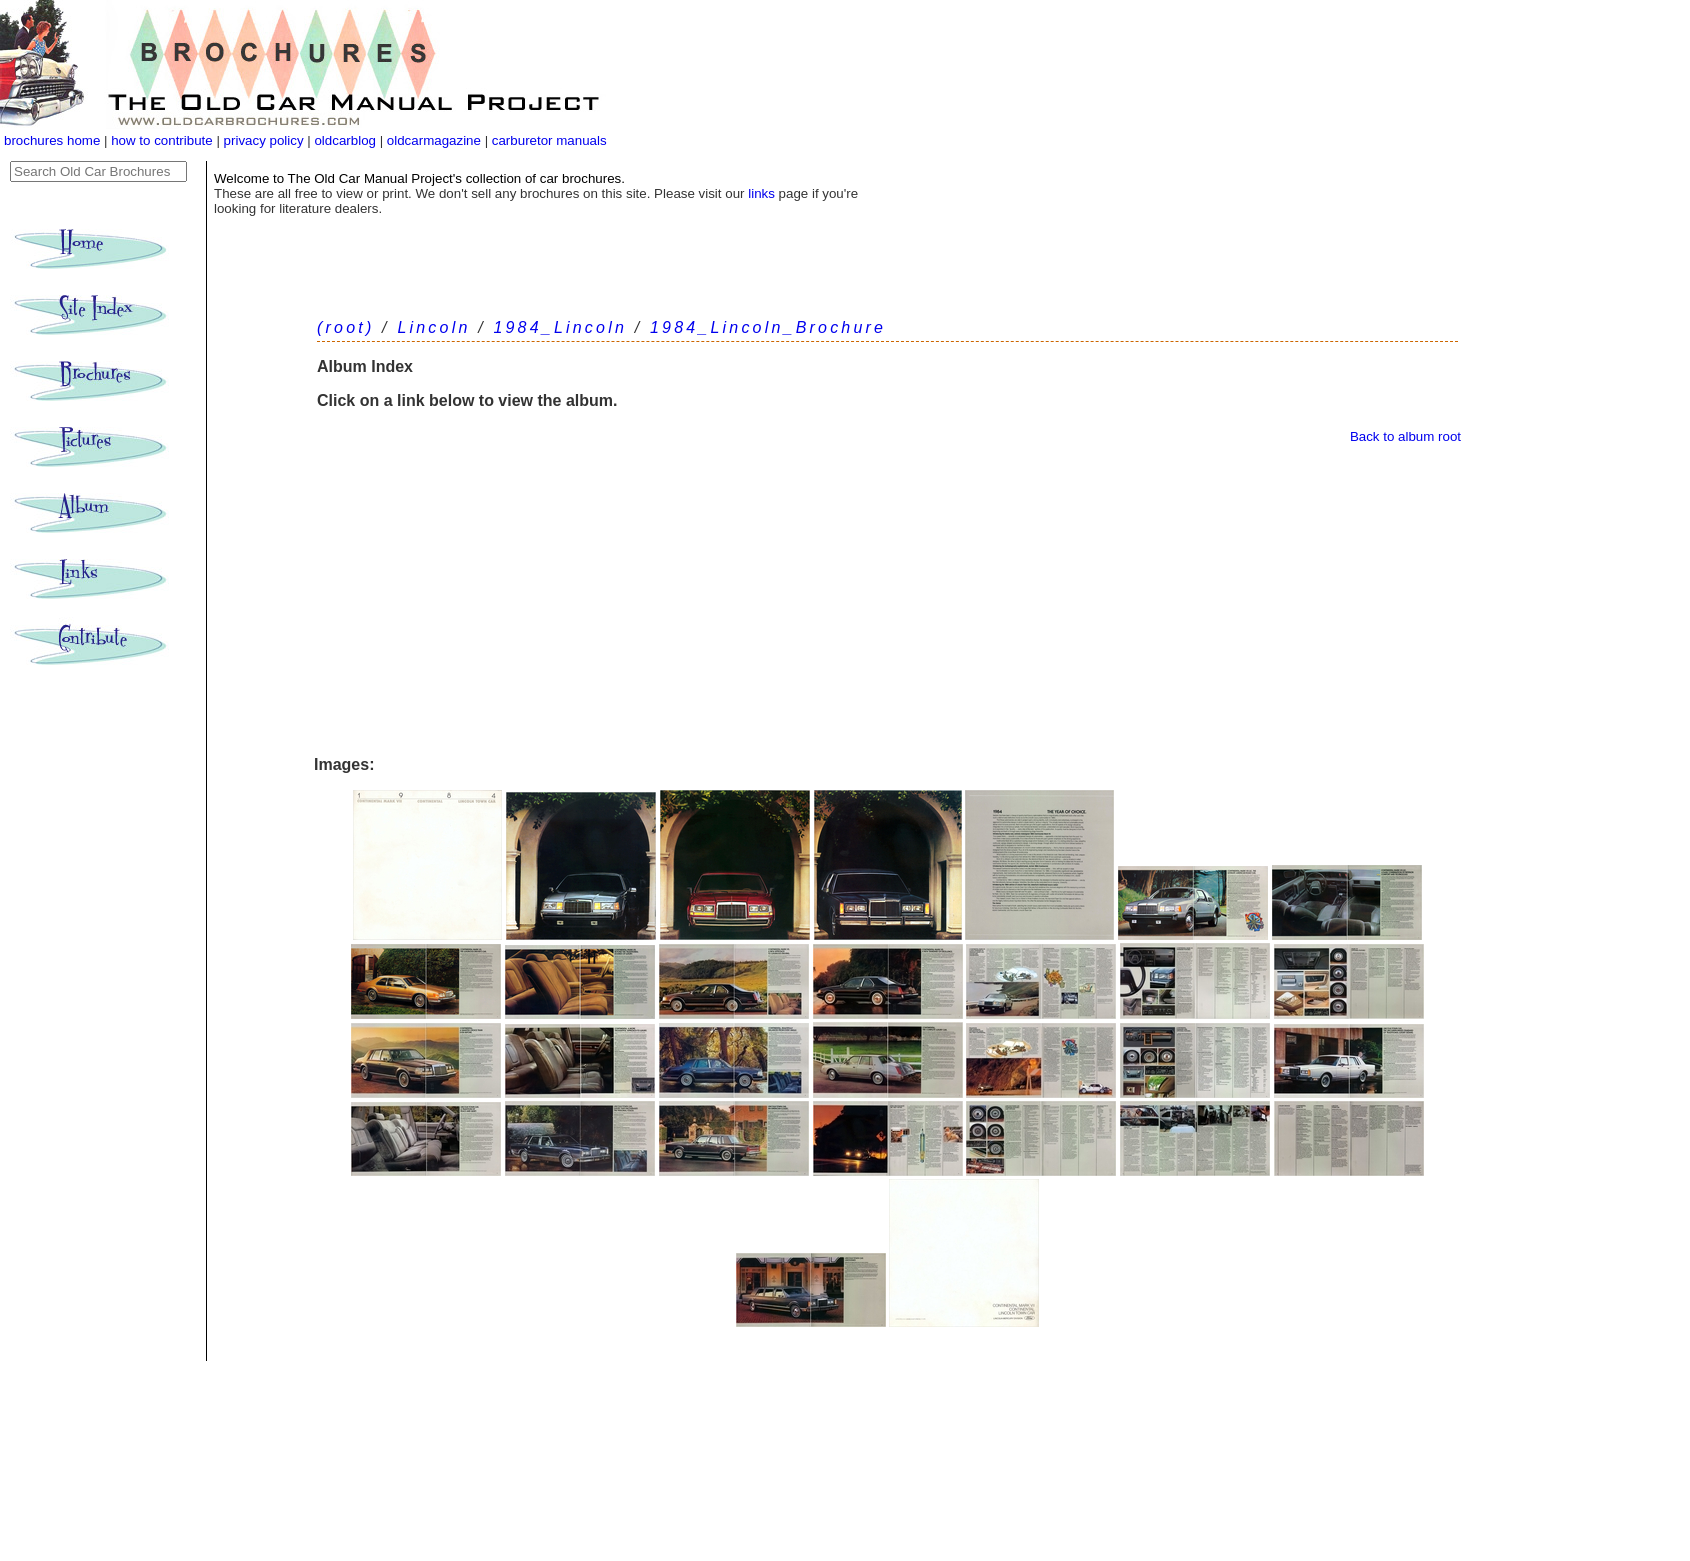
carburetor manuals (547, 140)
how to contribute (162, 140)
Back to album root (1405, 436)
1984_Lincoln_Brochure (768, 327)
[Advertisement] (887, 600)
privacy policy (266, 140)
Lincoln (433, 327)
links (761, 193)
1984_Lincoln (560, 327)
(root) (345, 327)
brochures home (52, 140)
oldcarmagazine (436, 140)
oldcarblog (345, 140)
